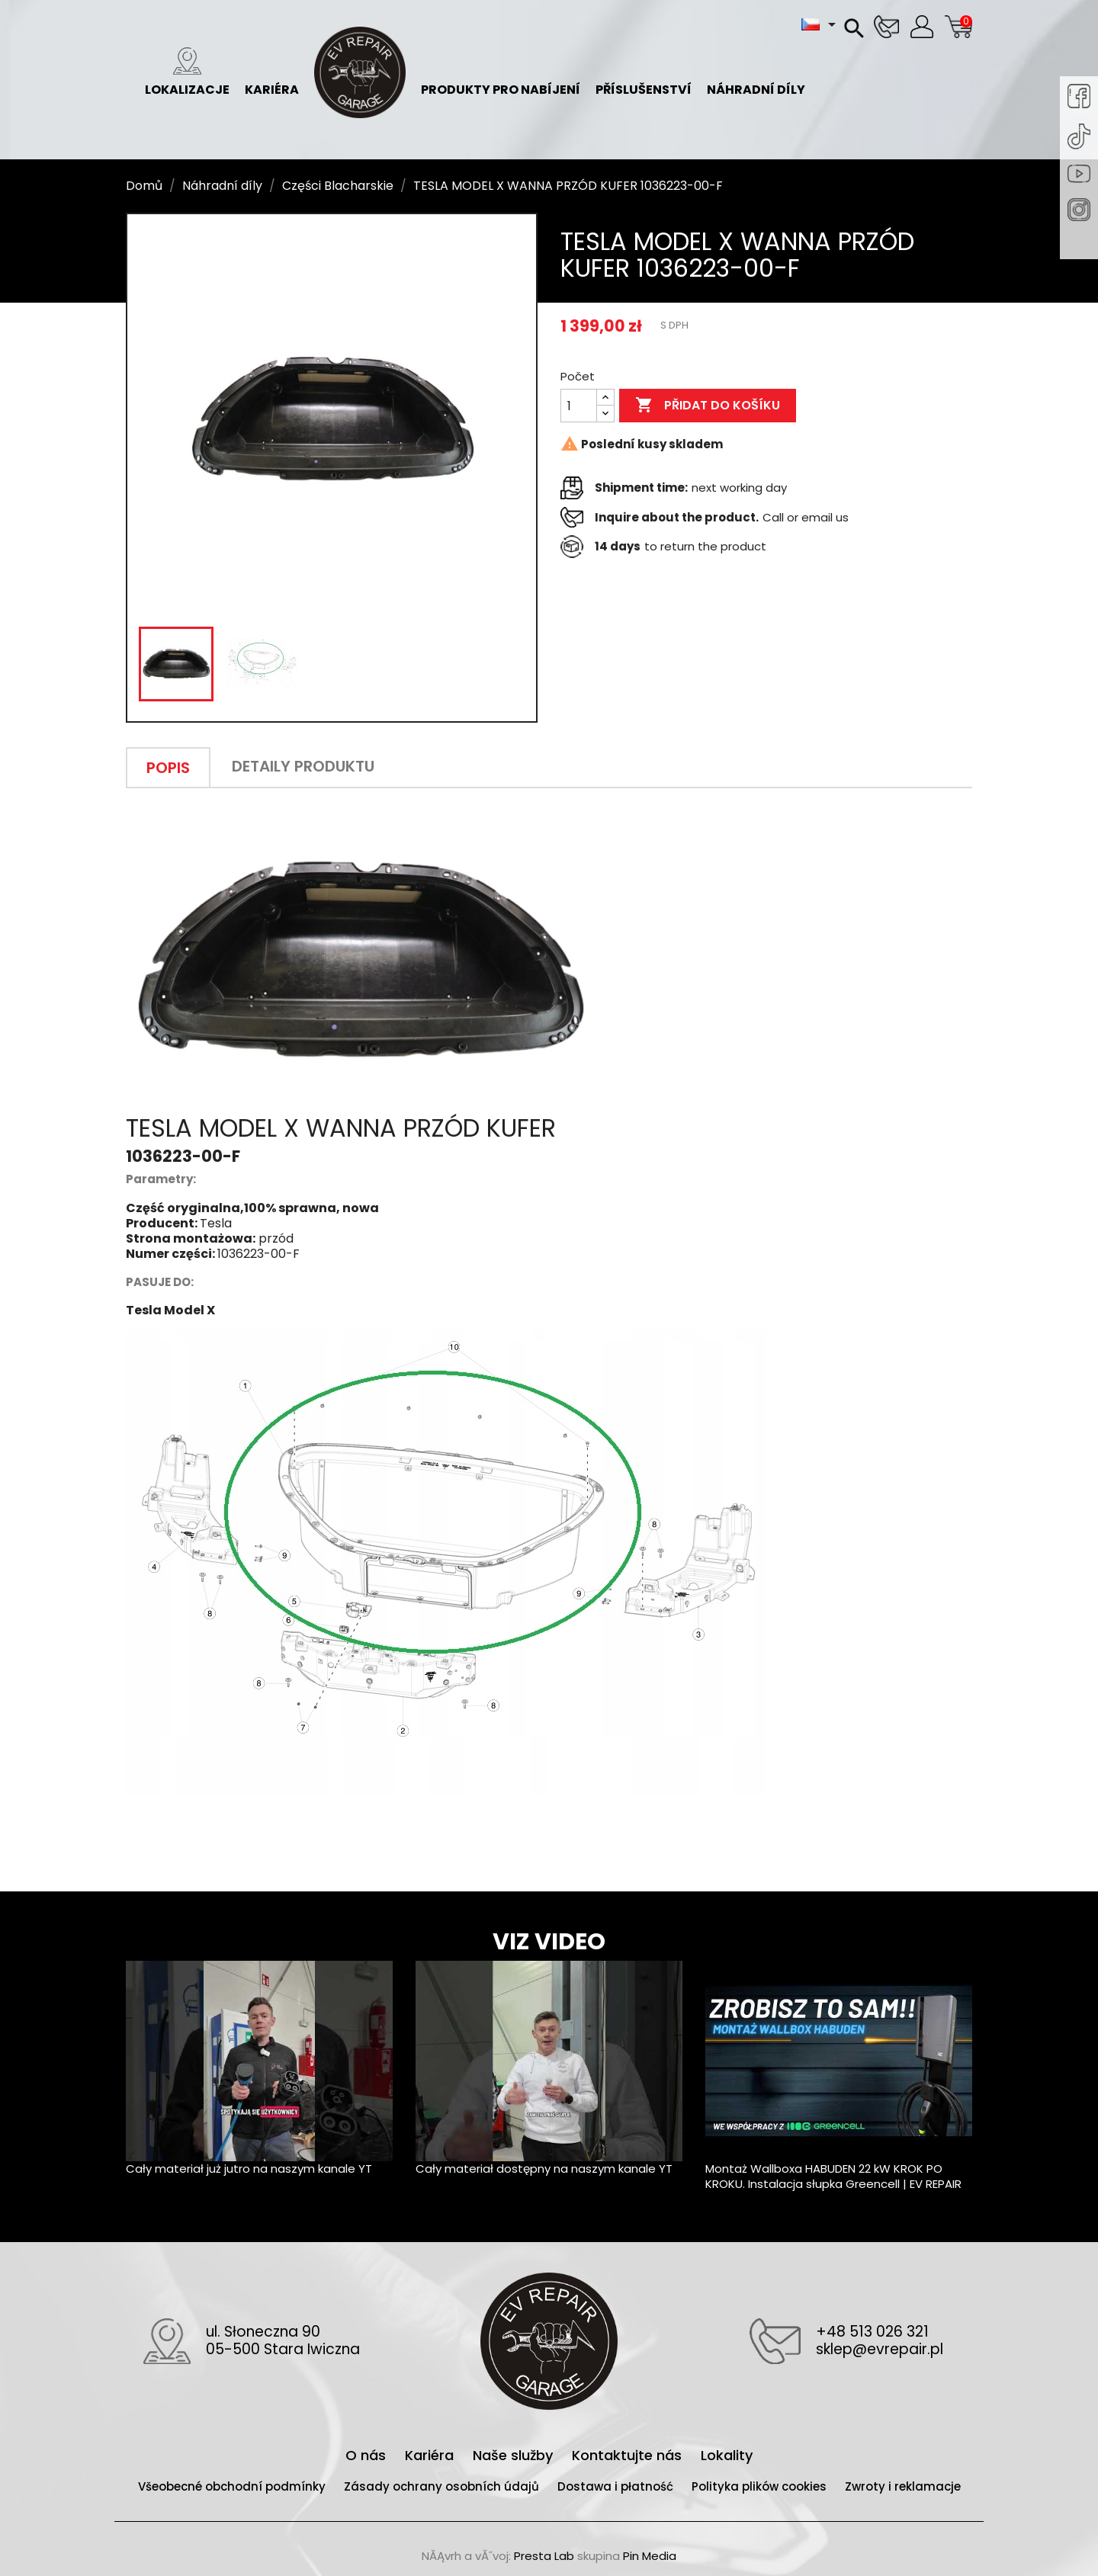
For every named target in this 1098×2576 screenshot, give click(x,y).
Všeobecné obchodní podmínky (233, 2486)
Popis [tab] (168, 767)
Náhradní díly (756, 72)
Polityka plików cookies (761, 2486)
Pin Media (649, 2556)
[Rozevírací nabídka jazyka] (821, 24)
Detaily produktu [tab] (303, 766)
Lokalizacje (187, 72)
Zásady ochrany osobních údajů (443, 2486)
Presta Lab (544, 2556)
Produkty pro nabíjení (500, 72)
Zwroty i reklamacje (903, 2486)
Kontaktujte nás (628, 2455)
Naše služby (515, 2455)
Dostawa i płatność (616, 2486)
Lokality (727, 2455)
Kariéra (272, 72)
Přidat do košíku (707, 405)
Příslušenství (644, 72)
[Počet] (578, 405)
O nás (367, 2455)
